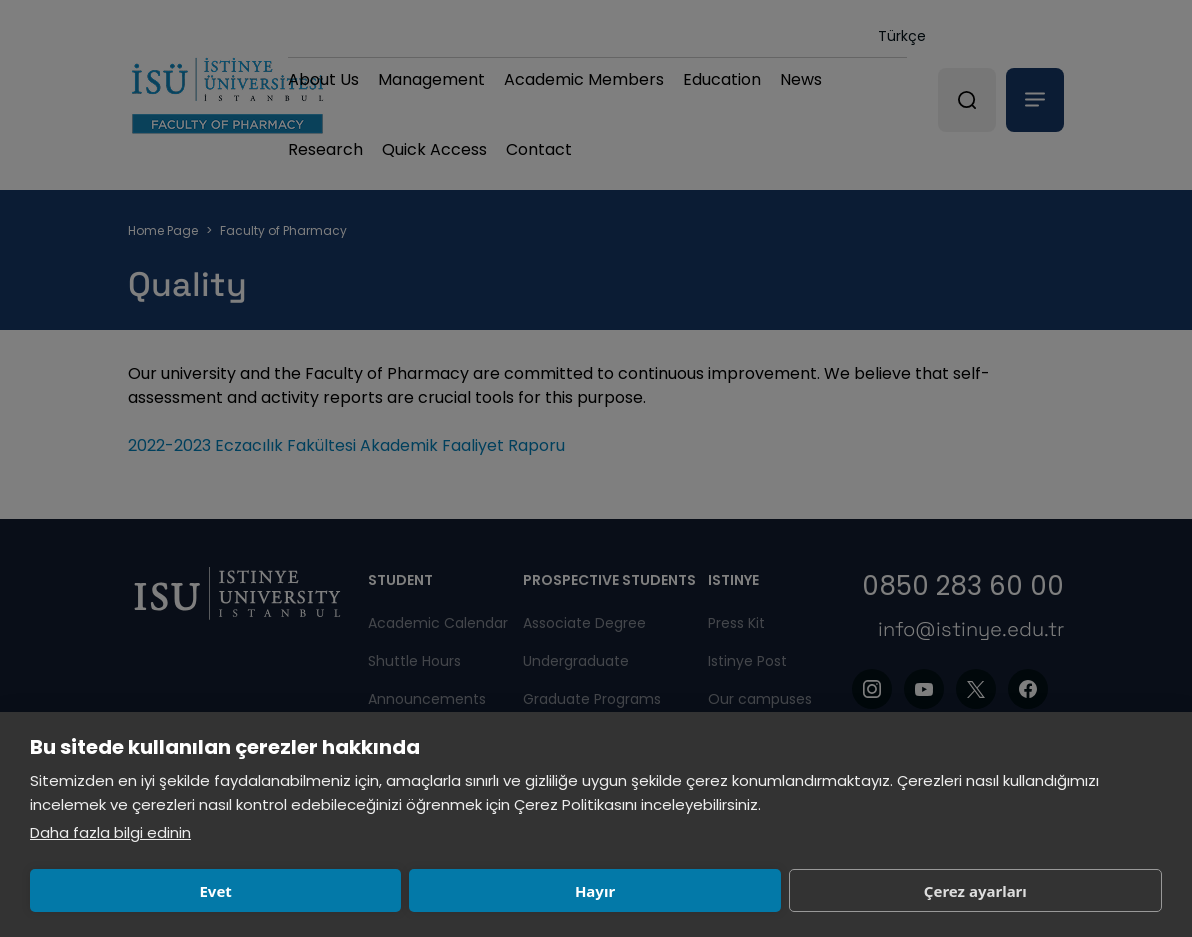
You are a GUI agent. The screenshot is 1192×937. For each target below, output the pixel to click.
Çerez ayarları (596, 891)
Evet (140, 891)
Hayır (368, 891)
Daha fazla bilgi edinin (110, 832)
